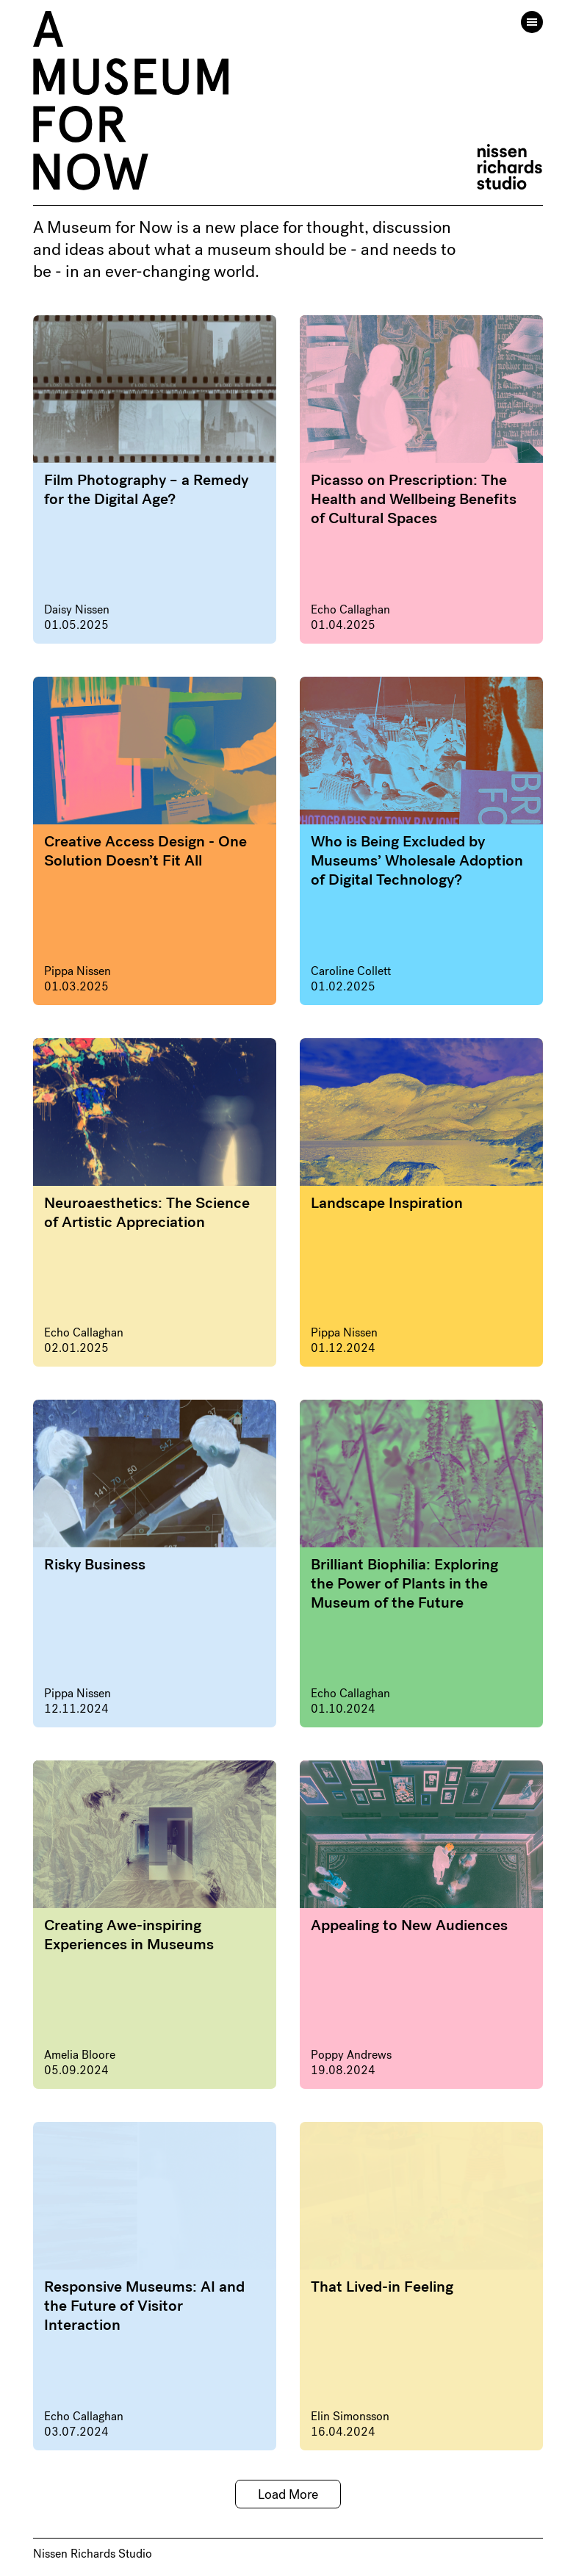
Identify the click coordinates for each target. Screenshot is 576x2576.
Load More (288, 2494)
